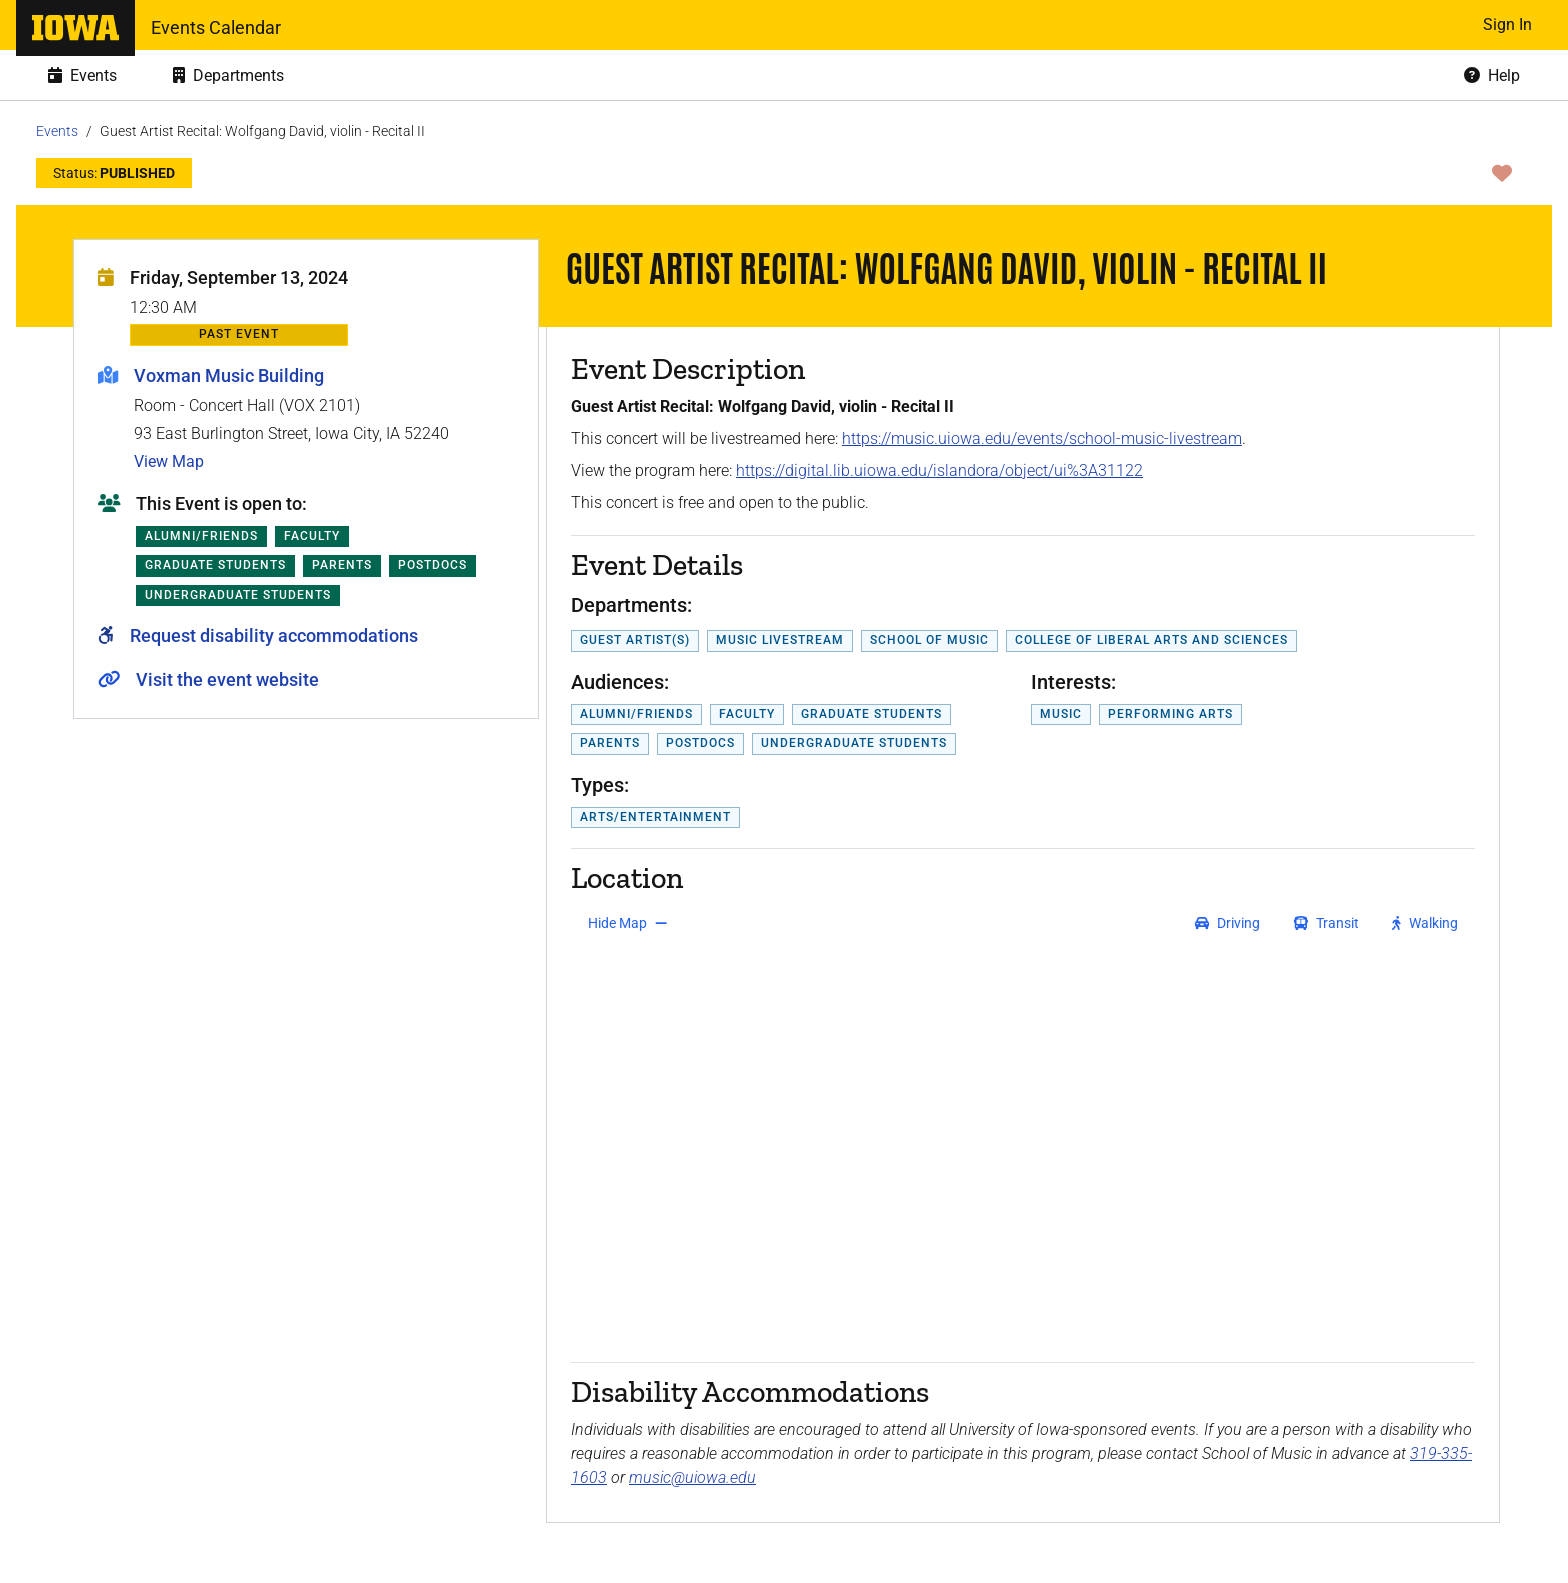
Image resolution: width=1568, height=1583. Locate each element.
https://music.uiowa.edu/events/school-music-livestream (1042, 438)
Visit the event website (227, 679)
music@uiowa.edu (692, 1477)
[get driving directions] (1227, 923)
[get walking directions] (1425, 923)
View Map (169, 461)
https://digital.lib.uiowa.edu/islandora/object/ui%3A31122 (939, 470)
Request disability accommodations (274, 635)
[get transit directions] (1327, 923)
